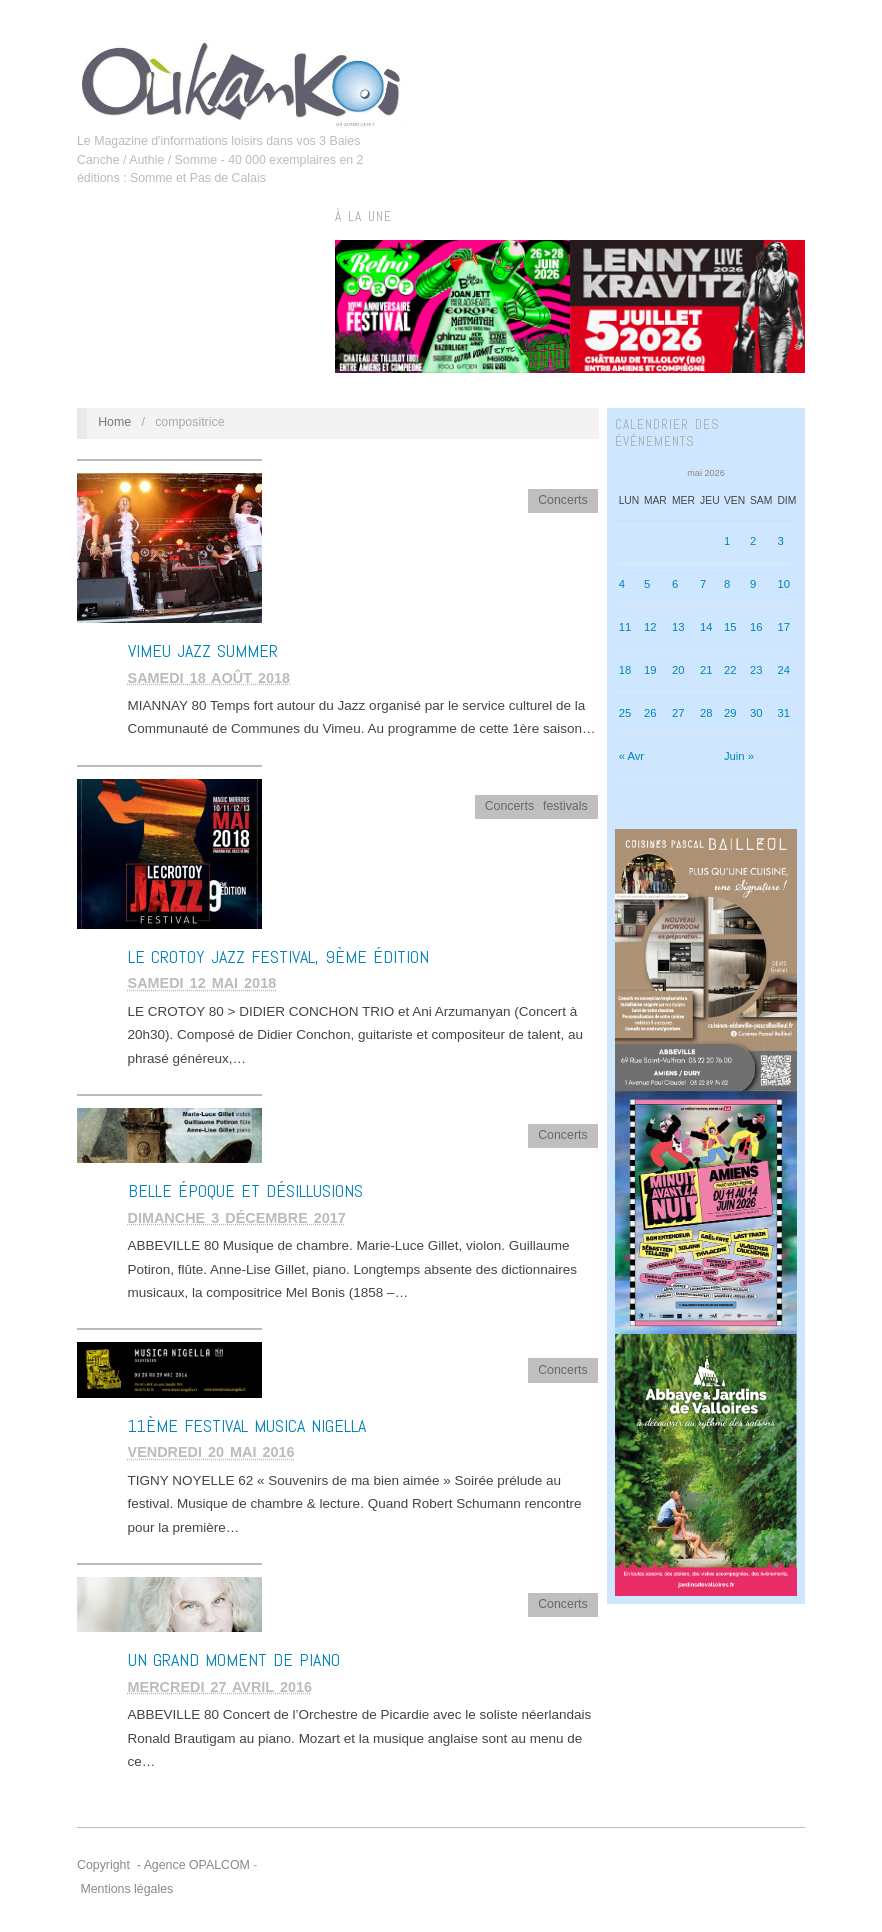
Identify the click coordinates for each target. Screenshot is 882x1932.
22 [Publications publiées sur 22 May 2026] (730, 670)
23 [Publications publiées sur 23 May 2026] (756, 670)
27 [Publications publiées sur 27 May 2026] (678, 713)
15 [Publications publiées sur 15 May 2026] (730, 627)
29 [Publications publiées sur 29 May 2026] (730, 713)
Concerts (562, 500)
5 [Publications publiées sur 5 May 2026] (647, 584)
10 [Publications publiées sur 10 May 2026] (783, 584)
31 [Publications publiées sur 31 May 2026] (783, 713)
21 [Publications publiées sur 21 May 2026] (706, 670)
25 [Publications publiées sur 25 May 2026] (625, 713)
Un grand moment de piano (234, 1659)
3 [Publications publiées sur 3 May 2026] (780, 541)
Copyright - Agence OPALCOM (163, 1865)
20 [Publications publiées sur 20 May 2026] (678, 670)
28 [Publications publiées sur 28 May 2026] (706, 713)
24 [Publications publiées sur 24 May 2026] (783, 670)
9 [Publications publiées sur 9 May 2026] (753, 584)
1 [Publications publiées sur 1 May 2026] (727, 541)
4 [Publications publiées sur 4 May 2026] (622, 584)
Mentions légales (126, 1889)
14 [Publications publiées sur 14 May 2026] (706, 627)
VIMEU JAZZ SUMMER (203, 650)
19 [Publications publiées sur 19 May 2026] (650, 670)
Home (114, 422)
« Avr (631, 756)
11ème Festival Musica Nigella (247, 1425)
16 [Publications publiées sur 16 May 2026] (756, 627)
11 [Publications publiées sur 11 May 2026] (625, 627)
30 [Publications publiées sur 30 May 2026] (756, 713)
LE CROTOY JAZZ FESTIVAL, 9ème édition (278, 956)
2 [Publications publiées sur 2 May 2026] (753, 541)
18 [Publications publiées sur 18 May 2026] (625, 670)
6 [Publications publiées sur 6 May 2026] (675, 584)
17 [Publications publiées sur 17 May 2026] (783, 627)
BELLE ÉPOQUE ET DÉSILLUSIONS (245, 1190)
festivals (565, 806)
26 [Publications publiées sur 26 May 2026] (650, 713)
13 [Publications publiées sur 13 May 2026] (678, 627)
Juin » (739, 756)
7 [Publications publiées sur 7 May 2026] (703, 584)
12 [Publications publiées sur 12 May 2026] (650, 627)
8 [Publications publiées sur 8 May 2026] (727, 584)
